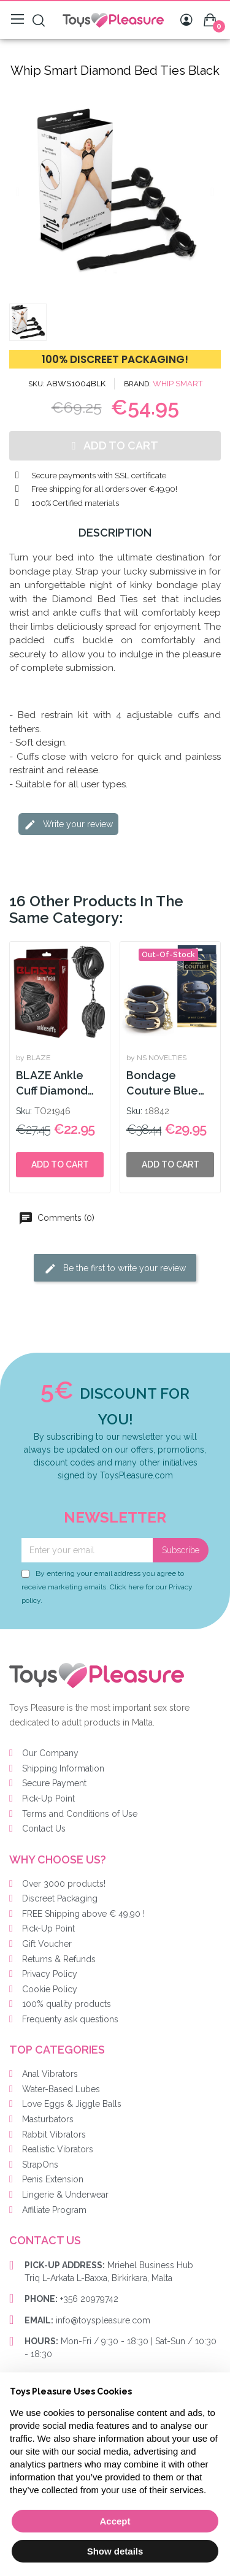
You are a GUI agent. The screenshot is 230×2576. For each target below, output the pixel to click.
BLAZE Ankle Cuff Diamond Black (52, 1084)
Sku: (24, 1111)
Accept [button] (114, 2521)
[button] (17, 192)
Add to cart (60, 1164)
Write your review (68, 825)
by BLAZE (33, 1057)
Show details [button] (115, 2551)
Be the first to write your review (115, 1269)
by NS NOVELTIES (156, 1057)
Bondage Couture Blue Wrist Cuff (162, 1084)
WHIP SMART (177, 383)
